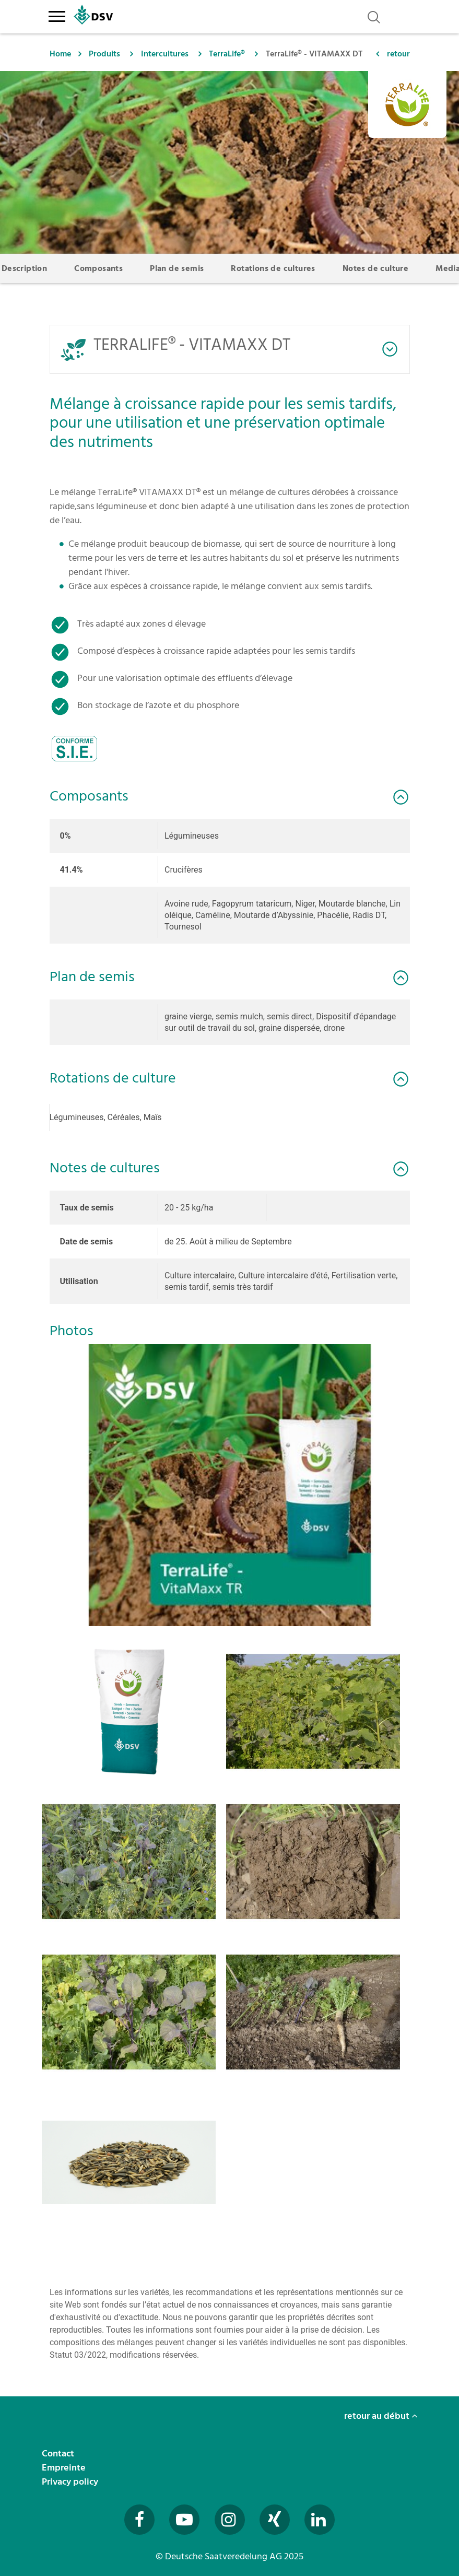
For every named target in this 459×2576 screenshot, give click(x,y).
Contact (59, 2453)
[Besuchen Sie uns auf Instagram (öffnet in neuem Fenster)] (230, 2519)
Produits (104, 54)
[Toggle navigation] (57, 14)
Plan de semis (177, 268)
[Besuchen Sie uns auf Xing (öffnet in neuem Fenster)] (275, 2519)
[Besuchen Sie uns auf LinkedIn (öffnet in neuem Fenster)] (319, 2519)
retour (398, 54)
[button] (230, 1485)
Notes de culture (375, 268)
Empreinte (65, 2467)
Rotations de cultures (273, 268)
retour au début (381, 2416)
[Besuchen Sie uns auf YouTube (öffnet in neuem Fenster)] (184, 2519)
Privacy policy (71, 2481)
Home (60, 54)
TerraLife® (227, 54)
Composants (98, 268)
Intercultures (165, 54)
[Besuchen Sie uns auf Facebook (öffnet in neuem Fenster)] (139, 2519)
